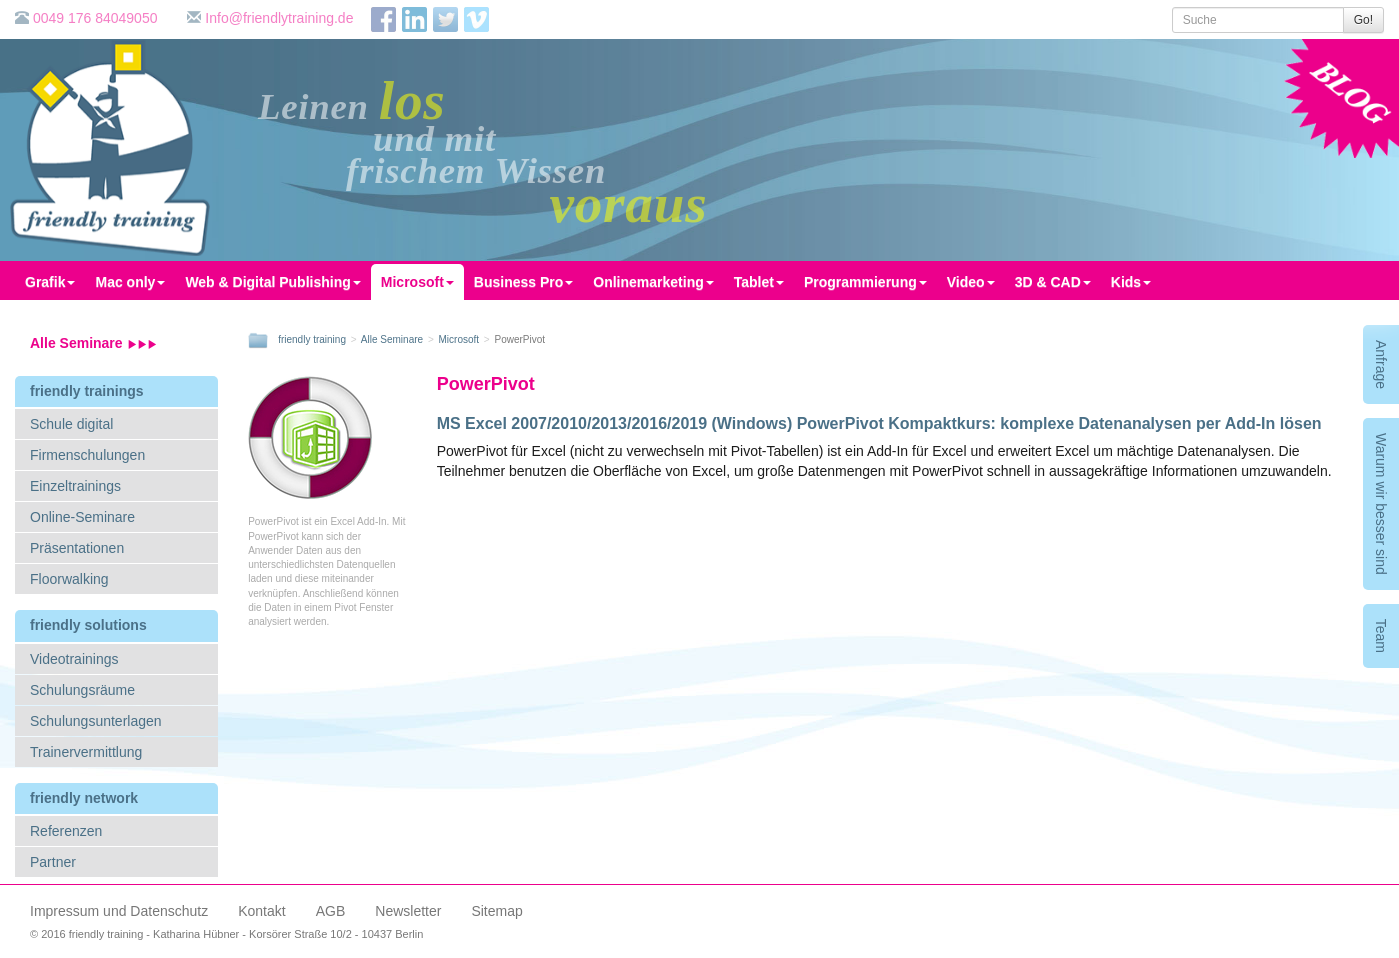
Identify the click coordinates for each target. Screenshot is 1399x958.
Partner (53, 862)
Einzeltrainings (75, 486)
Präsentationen (77, 548)
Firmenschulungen (87, 455)
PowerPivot (486, 384)
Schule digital (71, 424)
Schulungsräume (82, 690)
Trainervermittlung (86, 752)
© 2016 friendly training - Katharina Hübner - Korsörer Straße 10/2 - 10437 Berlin (226, 934)
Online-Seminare (82, 517)
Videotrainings (74, 659)
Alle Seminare (93, 343)
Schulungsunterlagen (96, 721)
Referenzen (66, 831)
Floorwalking (69, 579)
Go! (1363, 20)
